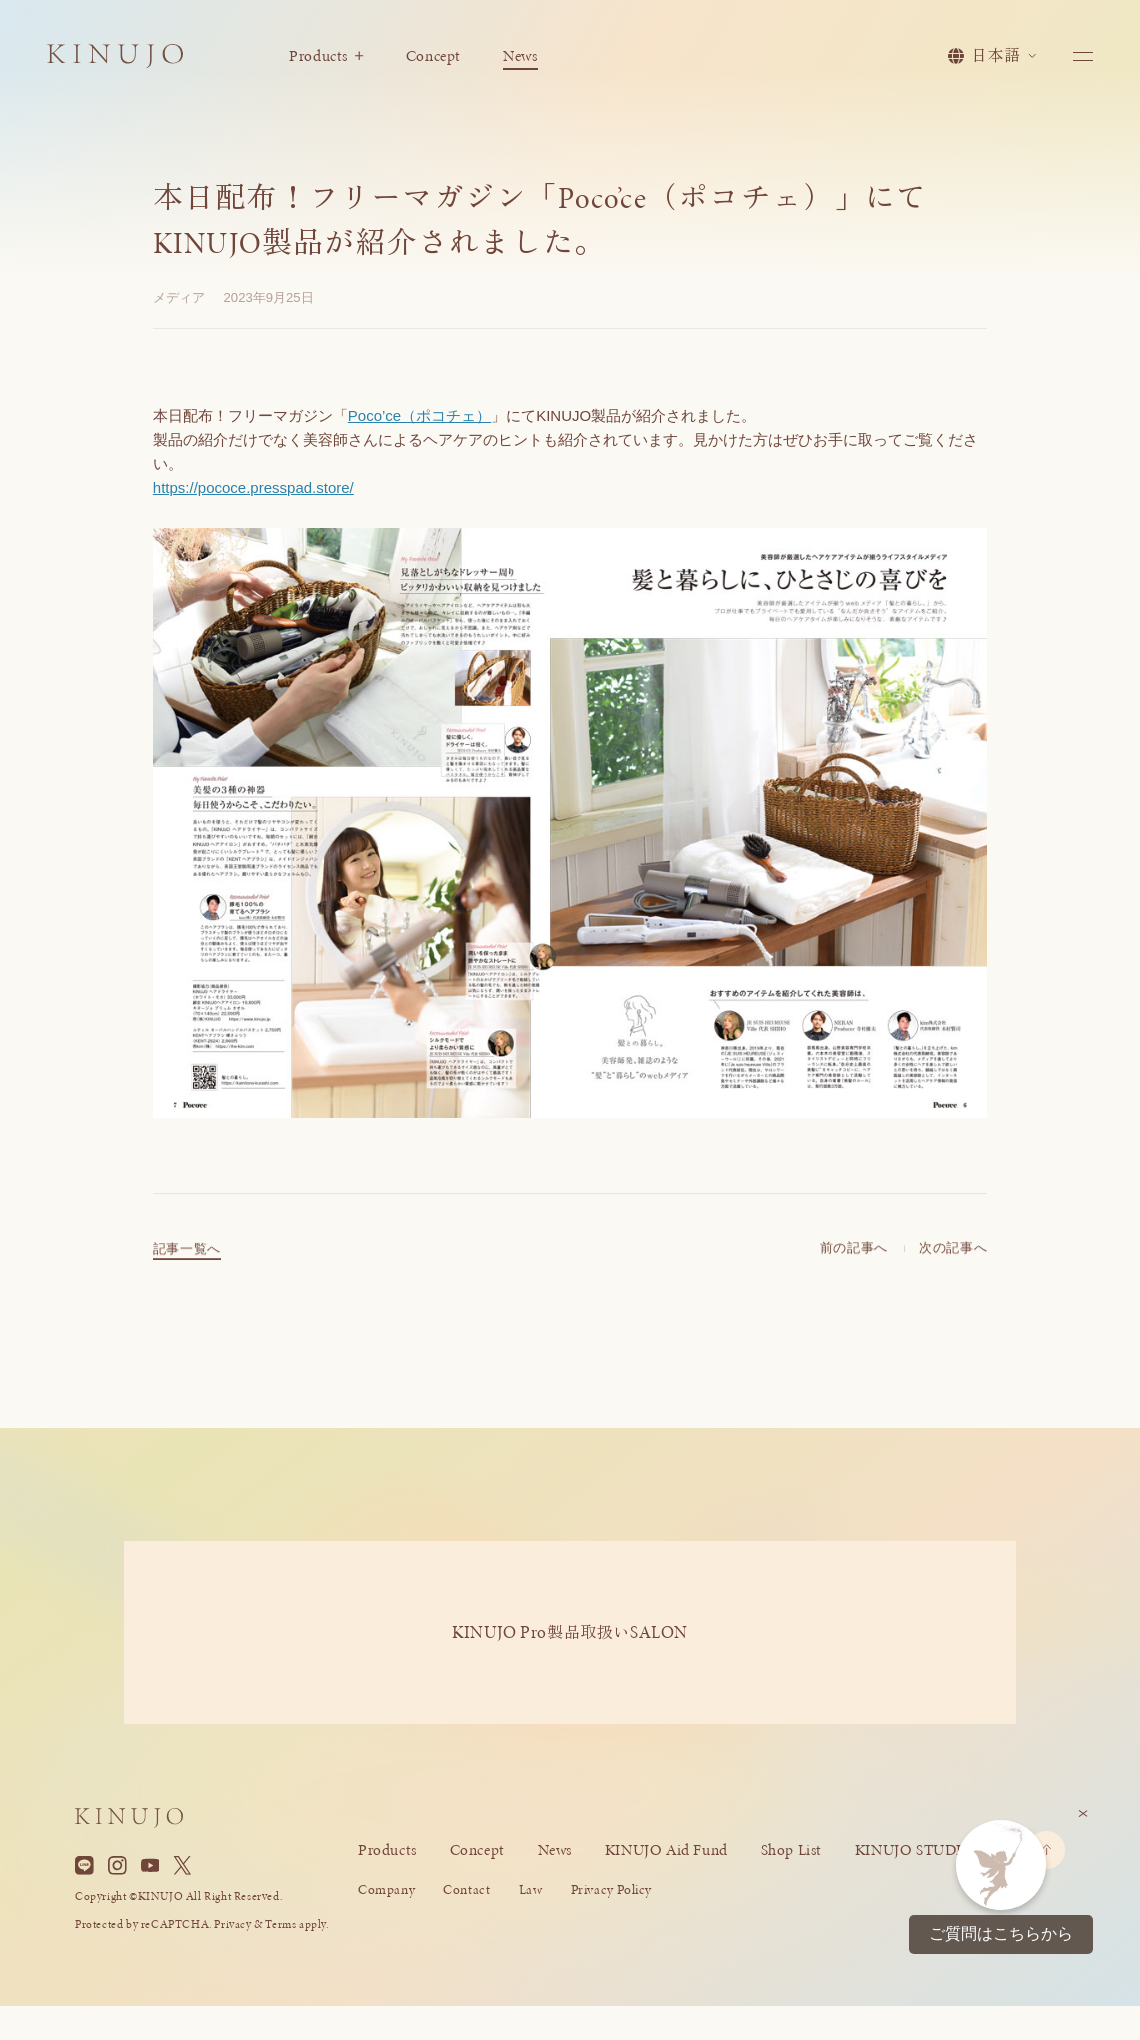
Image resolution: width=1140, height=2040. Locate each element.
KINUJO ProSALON (570, 1632)
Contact (466, 1889)
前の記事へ (854, 1263)
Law (531, 1889)
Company (386, 1889)
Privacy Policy (611, 1889)
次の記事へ (953, 1263)
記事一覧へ (187, 1264)
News (520, 56)
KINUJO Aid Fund (666, 1849)
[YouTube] (150, 1865)
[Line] (84, 1865)
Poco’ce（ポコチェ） (419, 415)
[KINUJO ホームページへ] (115, 58)
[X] (182, 1865)
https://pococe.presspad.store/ (253, 487)
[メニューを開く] (1083, 56)
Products (326, 56)
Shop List (791, 1849)
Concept (433, 56)
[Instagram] (117, 1865)
